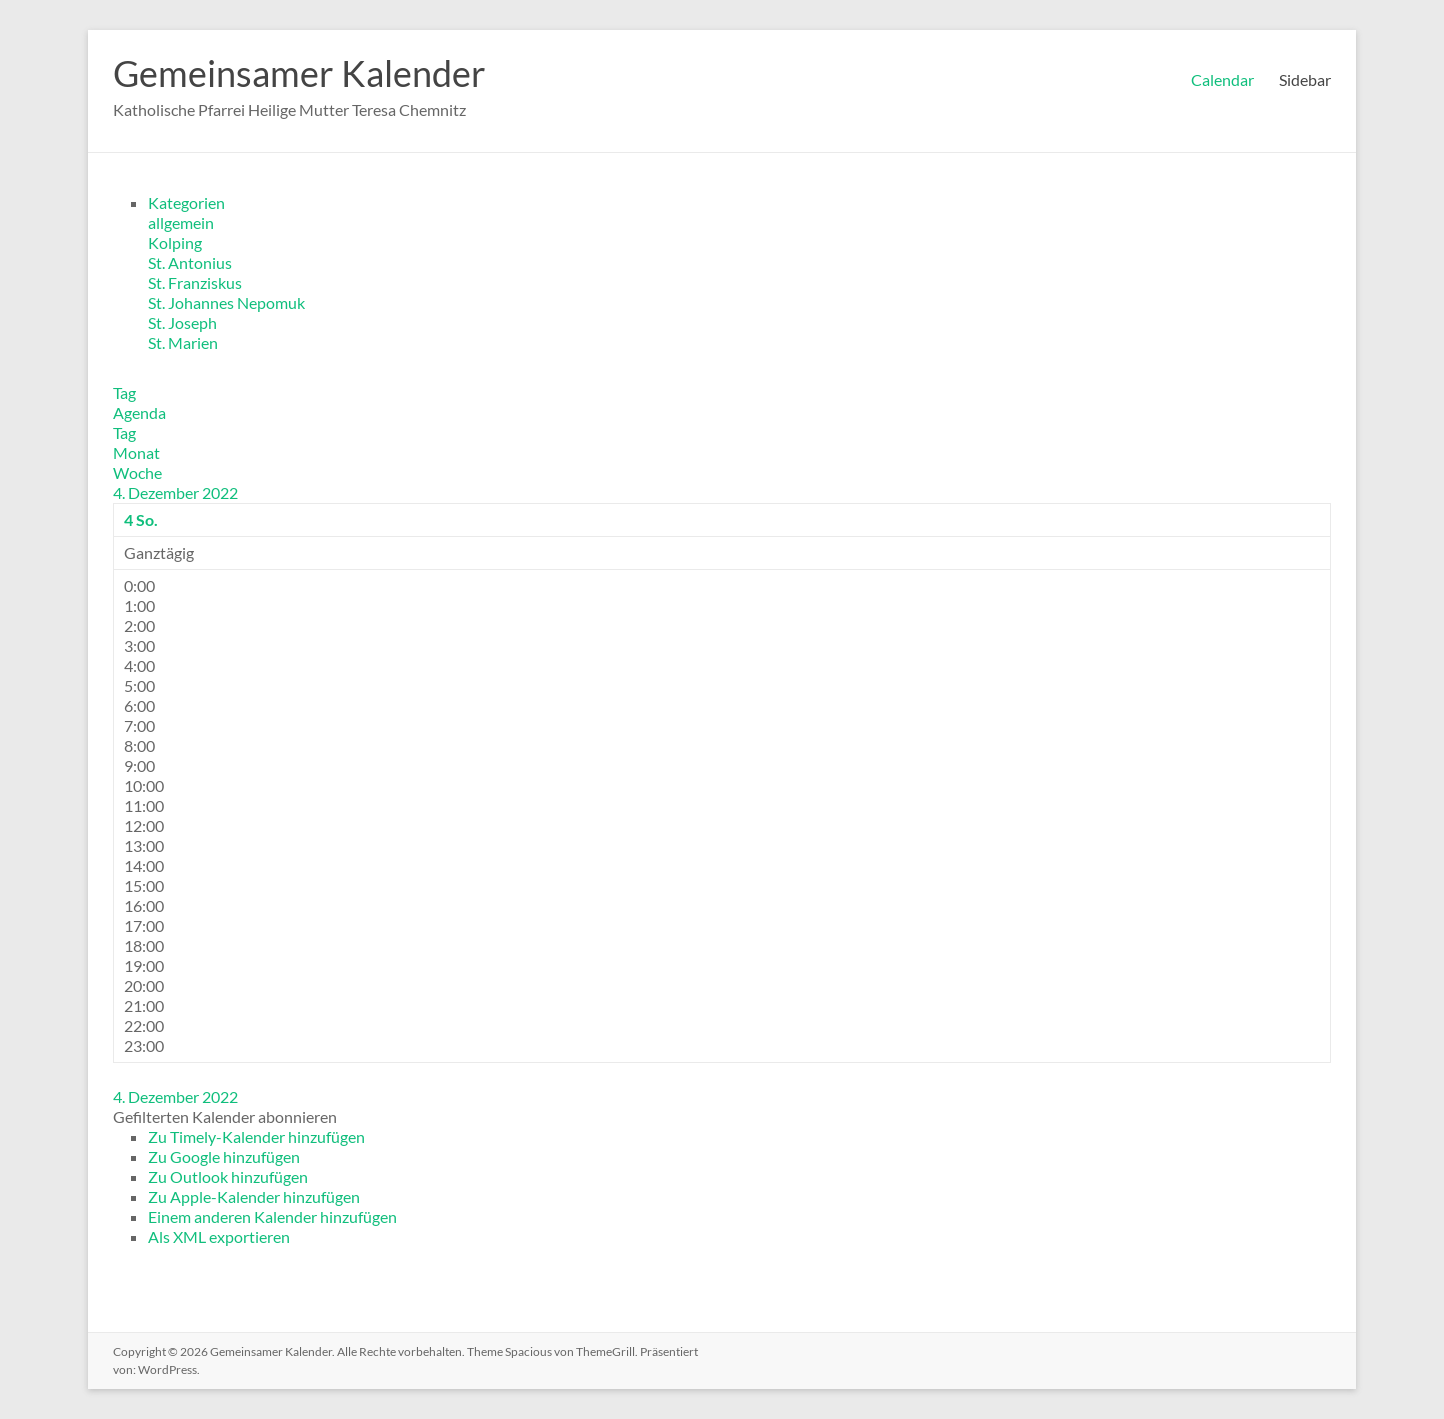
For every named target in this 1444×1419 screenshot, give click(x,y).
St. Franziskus (195, 282)
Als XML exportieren (219, 1236)
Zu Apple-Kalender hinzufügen (254, 1196)
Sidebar (1305, 79)
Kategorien (186, 202)
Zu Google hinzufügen (224, 1156)
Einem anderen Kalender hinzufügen (272, 1216)
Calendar (1222, 79)
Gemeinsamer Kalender (299, 73)
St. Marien (183, 342)
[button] (225, 1116)
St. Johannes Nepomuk (226, 302)
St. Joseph (182, 322)
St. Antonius (190, 262)
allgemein (181, 222)
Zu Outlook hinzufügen (228, 1176)
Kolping (175, 242)
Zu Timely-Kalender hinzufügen (256, 1136)
